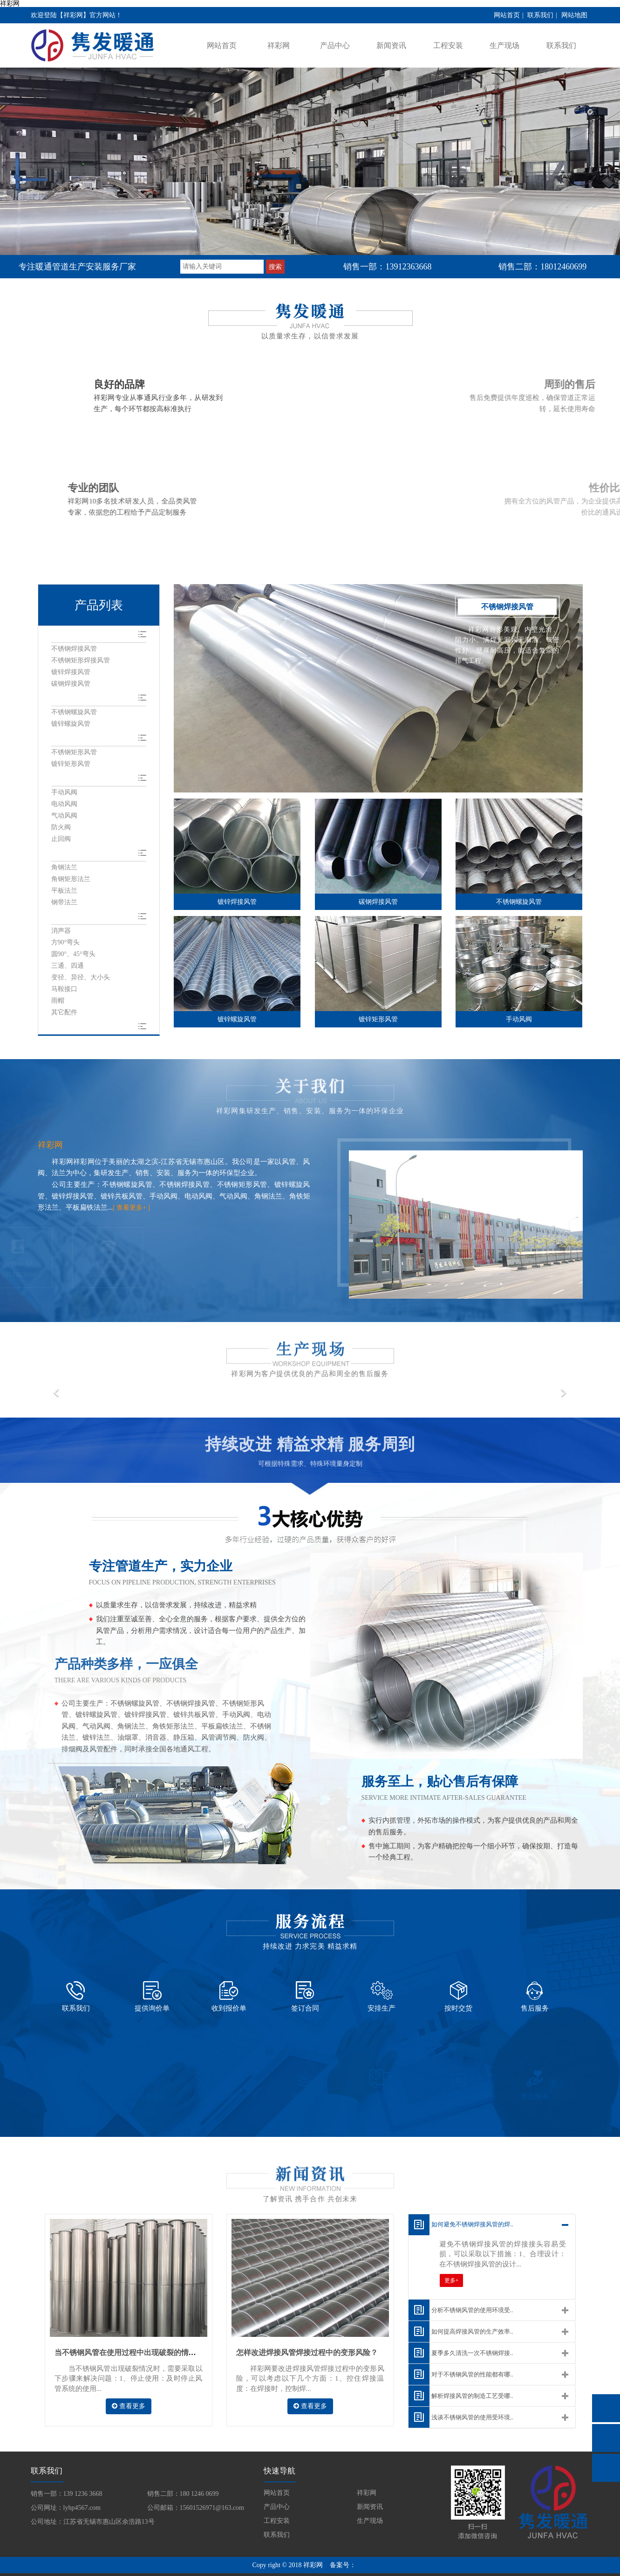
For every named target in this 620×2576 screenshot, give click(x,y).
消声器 (61, 933)
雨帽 (57, 1003)
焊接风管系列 (73, 634)
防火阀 (61, 829)
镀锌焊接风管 (70, 672)
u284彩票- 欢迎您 (237, 2571)
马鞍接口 (64, 991)
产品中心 (335, 45)
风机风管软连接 (77, 1029)
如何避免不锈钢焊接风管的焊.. (485, 2196)
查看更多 (128, 2379)
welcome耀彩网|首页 (333, 2571)
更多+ (451, 2254)
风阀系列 (66, 779)
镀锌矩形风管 (70, 765)
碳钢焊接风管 (70, 684)
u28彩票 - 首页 (470, 2571)
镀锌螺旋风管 (70, 724)
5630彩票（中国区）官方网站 (406, 2571)
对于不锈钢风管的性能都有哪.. (485, 2346)
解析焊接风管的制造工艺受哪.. (485, 2367)
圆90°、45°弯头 (73, 956)
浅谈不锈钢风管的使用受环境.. (485, 2389)
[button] (33, 1397)
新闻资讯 (391, 45)
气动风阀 (64, 817)
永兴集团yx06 (283, 2571)
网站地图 (574, 15)
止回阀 (61, 840)
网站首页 (507, 15)
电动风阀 (64, 805)
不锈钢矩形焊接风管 (80, 660)
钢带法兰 (64, 904)
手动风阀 (64, 794)
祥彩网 (10, 3)
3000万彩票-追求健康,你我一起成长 (51, 2571)
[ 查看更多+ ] (133, 1210)
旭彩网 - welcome (187, 2571)
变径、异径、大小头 (80, 980)
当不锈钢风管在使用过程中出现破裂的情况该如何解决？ (148, 2326)
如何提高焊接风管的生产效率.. (485, 2303)
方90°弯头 (65, 945)
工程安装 (448, 45)
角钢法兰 (64, 869)
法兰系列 (66, 855)
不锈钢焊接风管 (74, 649)
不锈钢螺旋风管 (74, 712)
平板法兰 (64, 892)
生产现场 (504, 45)
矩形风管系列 (73, 739)
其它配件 (64, 1015)
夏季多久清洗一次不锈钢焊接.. (485, 2324)
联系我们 (540, 15)
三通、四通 (67, 968)
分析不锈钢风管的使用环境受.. (485, 2281)
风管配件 (66, 919)
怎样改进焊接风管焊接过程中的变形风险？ (307, 2326)
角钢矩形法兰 (70, 881)
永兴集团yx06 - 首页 (132, 2571)
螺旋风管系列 (73, 698)
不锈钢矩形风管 (74, 753)
